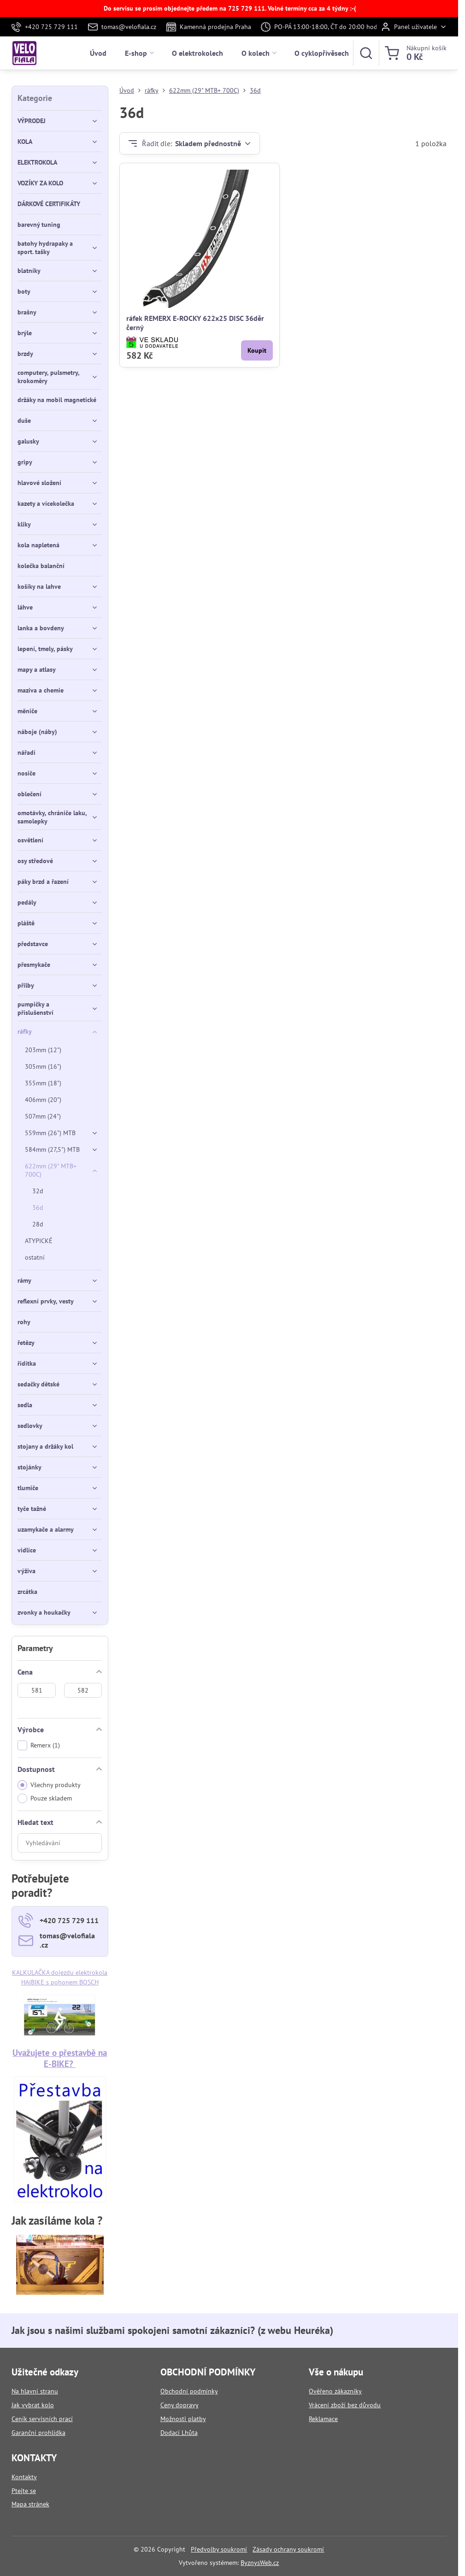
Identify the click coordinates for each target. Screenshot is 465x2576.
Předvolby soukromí (219, 2549)
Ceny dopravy (179, 2405)
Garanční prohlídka (38, 2432)
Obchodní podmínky (189, 2391)
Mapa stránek (30, 2504)
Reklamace (323, 2419)
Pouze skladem (45, 1798)
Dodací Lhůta (179, 2432)
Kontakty (24, 2477)
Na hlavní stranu (35, 2391)
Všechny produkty (49, 1785)
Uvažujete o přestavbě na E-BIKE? (59, 2058)
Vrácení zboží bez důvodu (345, 2405)
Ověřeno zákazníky (335, 2391)
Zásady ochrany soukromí (288, 2549)
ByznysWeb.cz (260, 2562)
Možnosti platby (183, 2419)
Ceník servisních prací (42, 2419)
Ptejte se (24, 2491)
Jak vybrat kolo (33, 2405)
